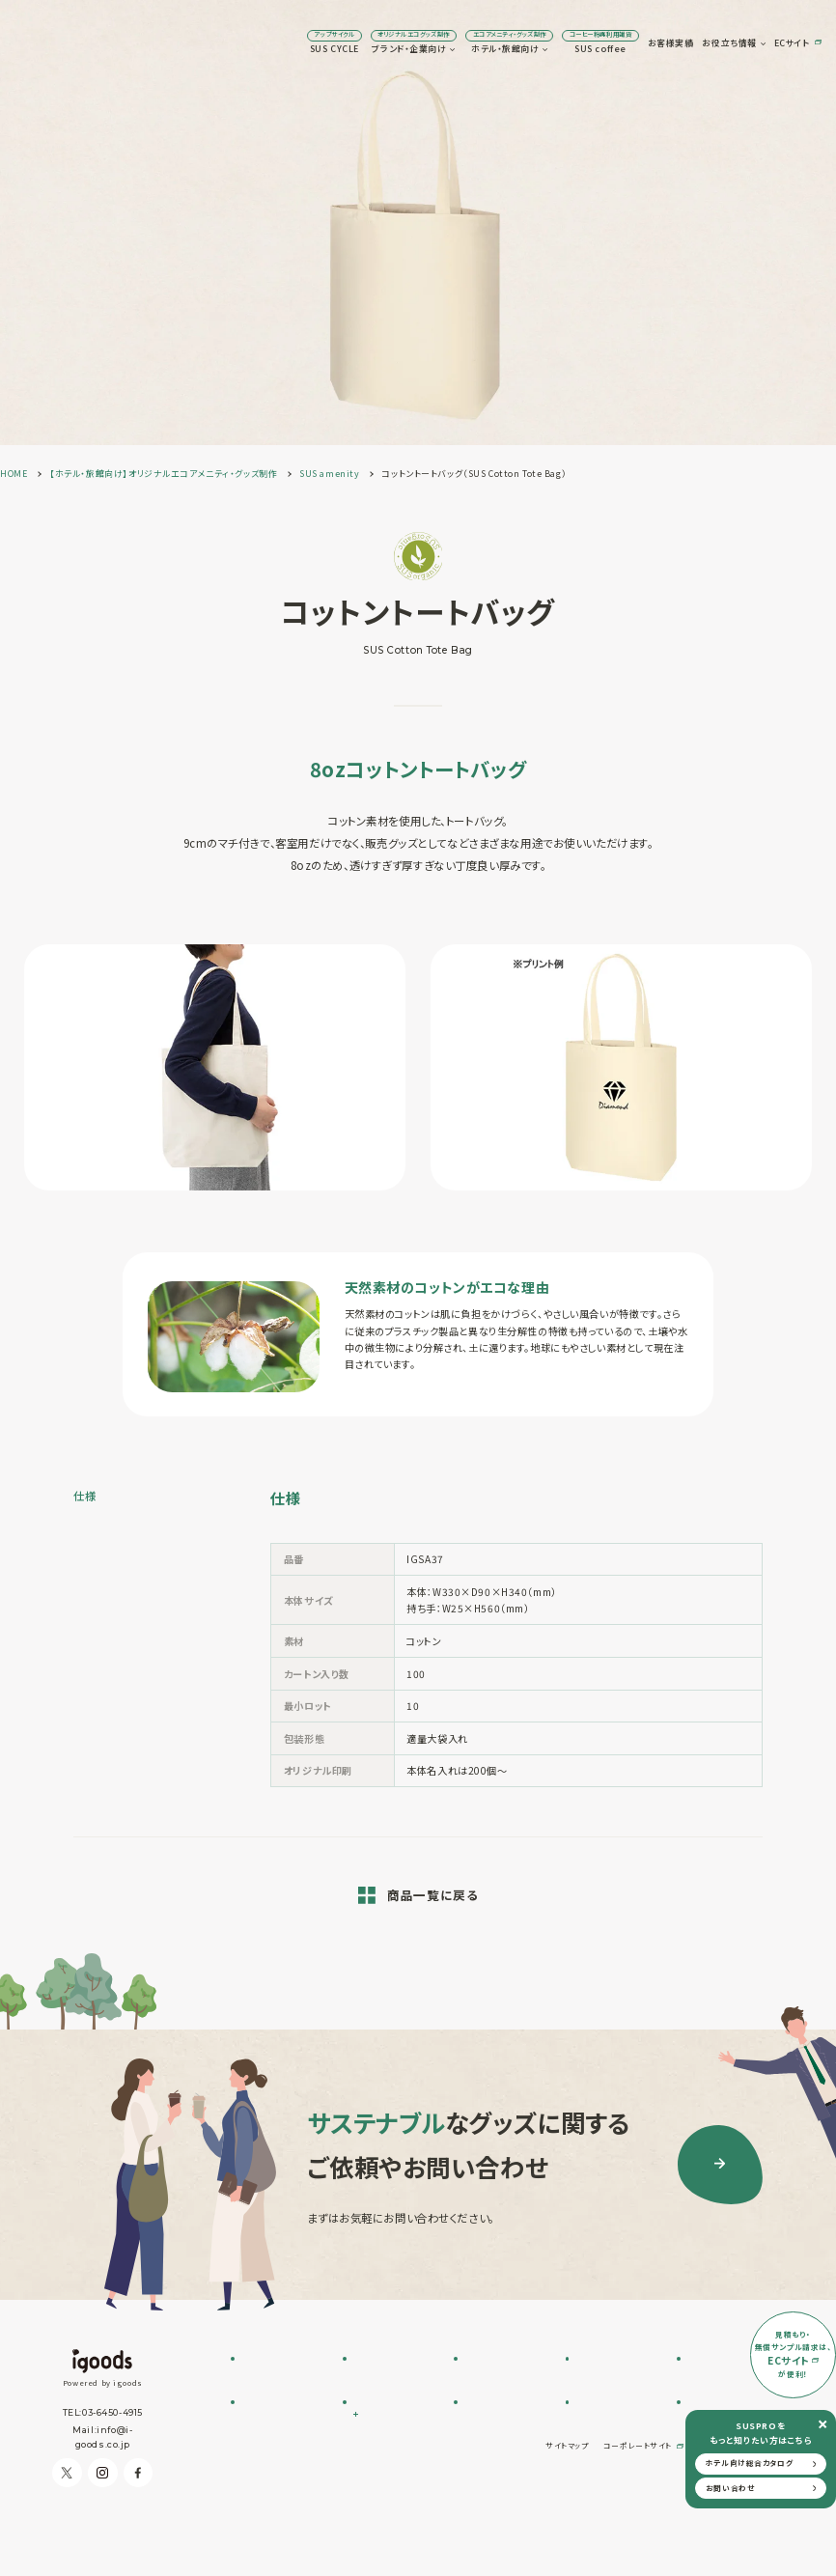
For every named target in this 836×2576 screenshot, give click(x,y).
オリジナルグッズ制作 (506, 2435)
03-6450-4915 (112, 2412)
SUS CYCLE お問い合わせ (285, 2382)
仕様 (84, 1495)
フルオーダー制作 (388, 2376)
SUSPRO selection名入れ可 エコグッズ (394, 2398)
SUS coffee (486, 43)
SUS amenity (494, 2376)
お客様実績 (557, 43)
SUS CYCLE (220, 43)
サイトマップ (566, 2522)
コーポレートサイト (637, 2522)
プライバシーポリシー (736, 2522)
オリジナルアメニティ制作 (505, 2413)
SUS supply (492, 2392)
